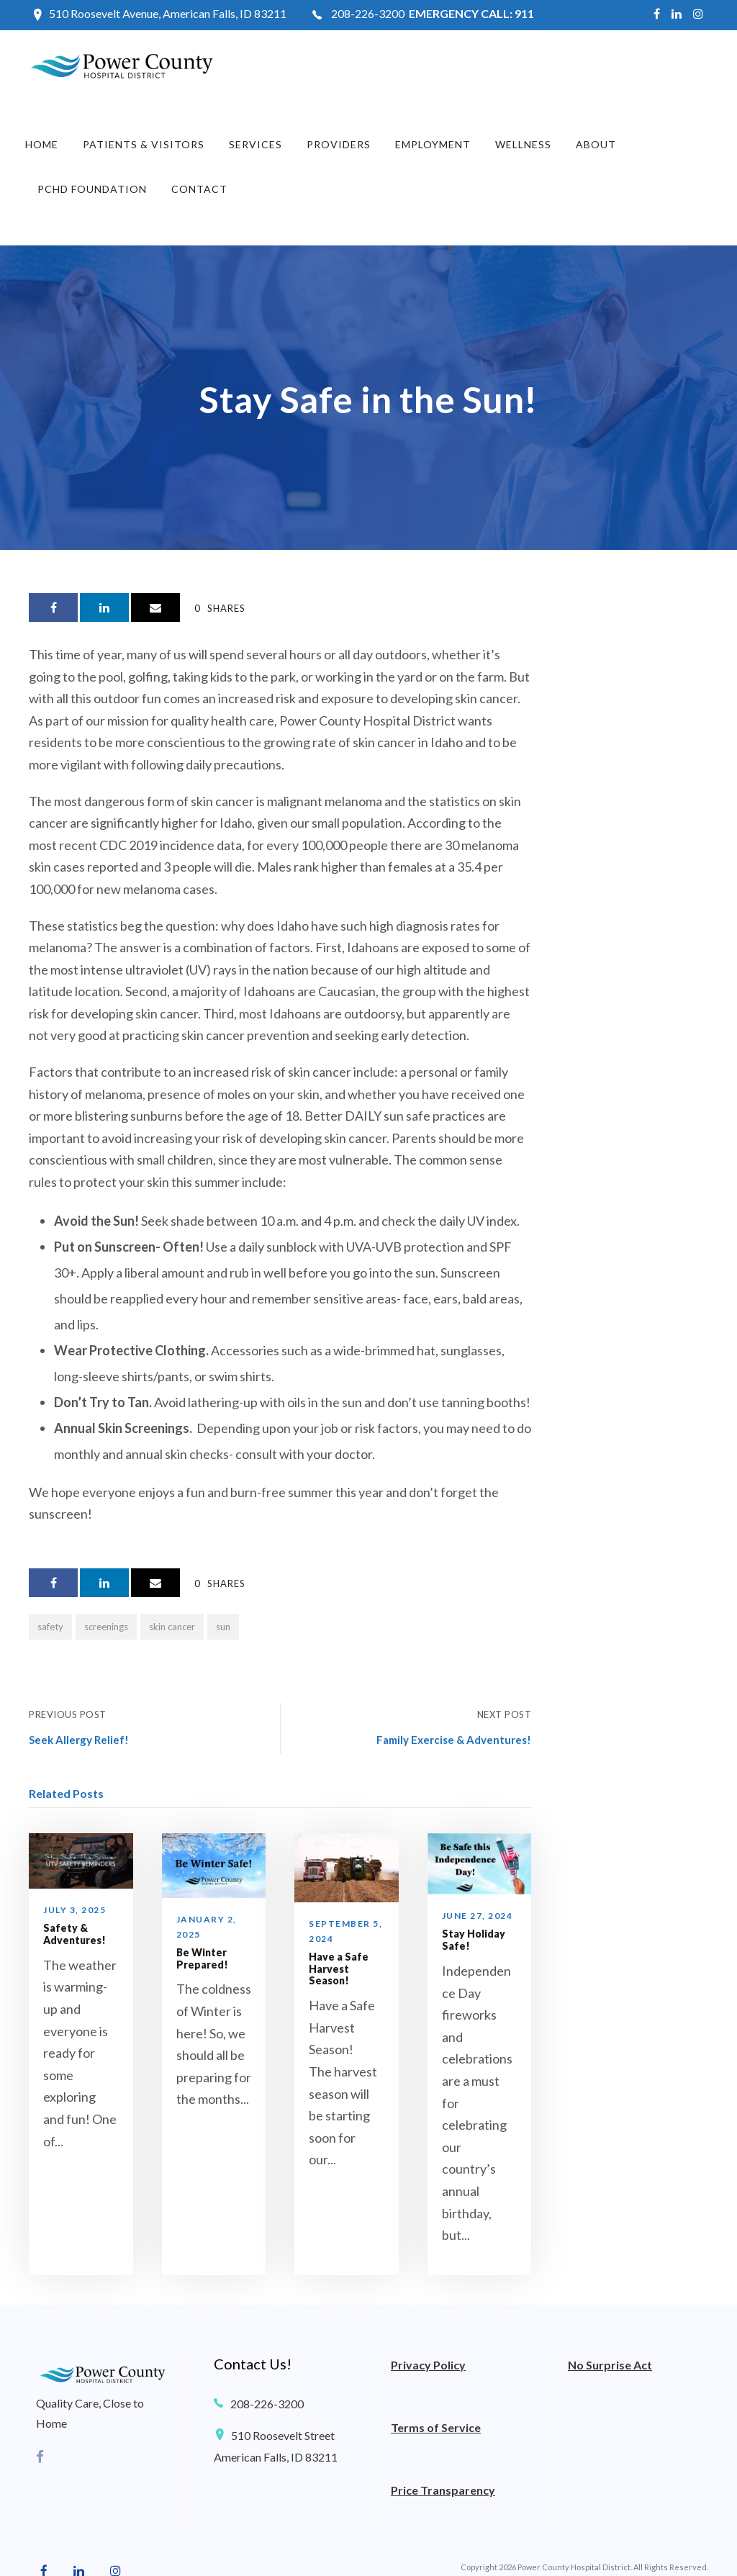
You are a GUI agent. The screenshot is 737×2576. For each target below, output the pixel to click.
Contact (199, 189)
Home (41, 144)
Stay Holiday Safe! (473, 1940)
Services (255, 144)
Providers (339, 144)
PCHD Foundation (92, 189)
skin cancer (172, 1626)
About (596, 144)
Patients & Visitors (143, 144)
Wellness (523, 144)
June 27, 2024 (477, 1915)
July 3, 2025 (74, 1909)
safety (50, 1626)
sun (223, 1626)
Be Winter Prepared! (202, 1958)
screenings (106, 1626)
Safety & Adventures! (74, 1934)
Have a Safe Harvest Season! (338, 1969)
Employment (433, 144)
